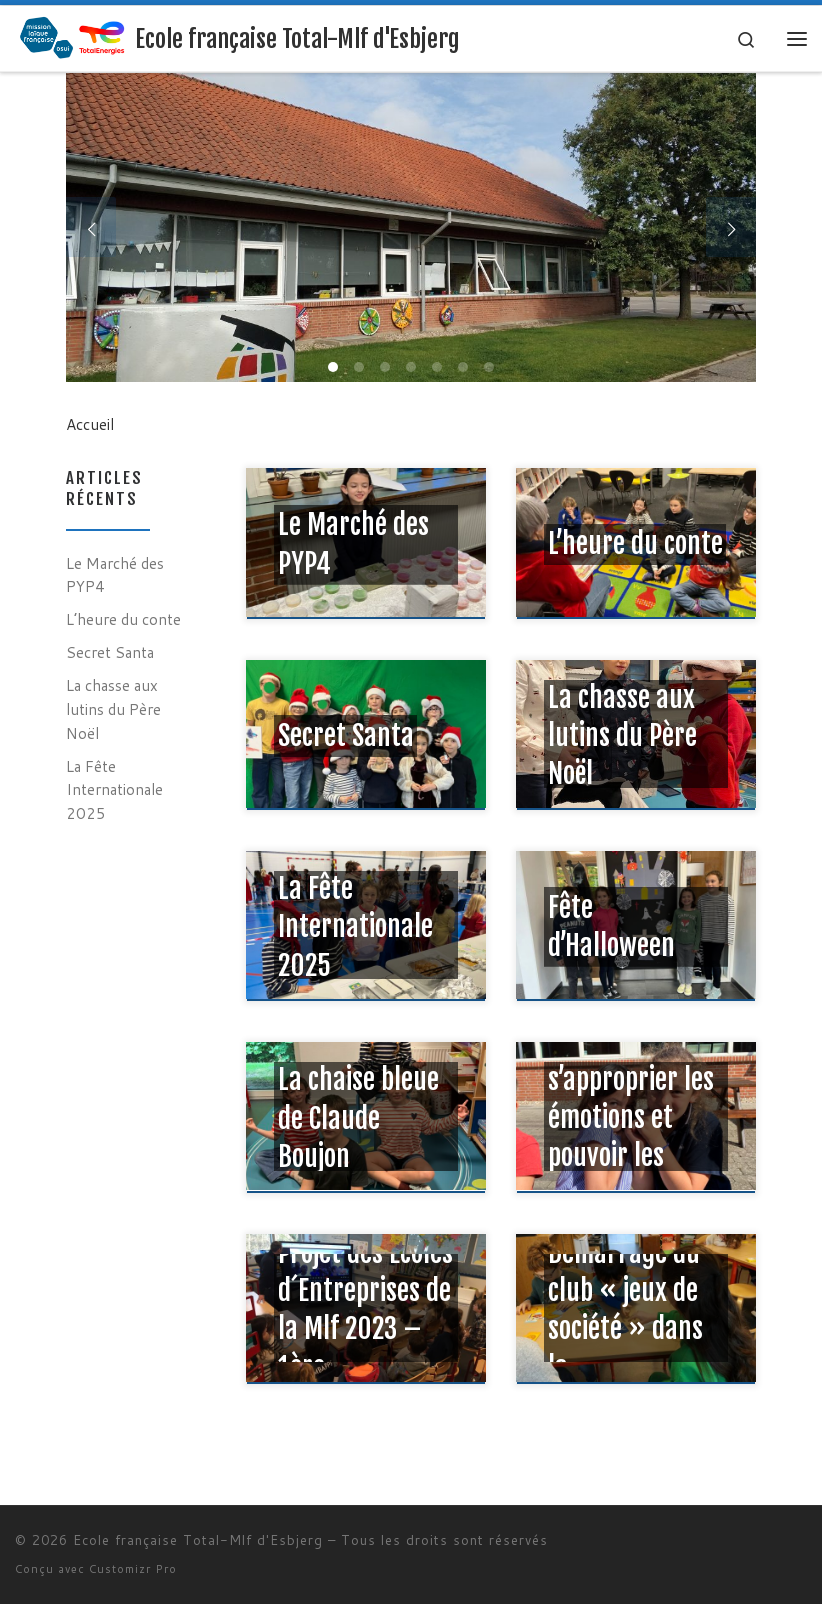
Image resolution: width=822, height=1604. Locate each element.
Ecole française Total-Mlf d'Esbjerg (198, 1540)
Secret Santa (110, 652)
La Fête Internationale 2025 (114, 789)
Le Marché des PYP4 (115, 575)
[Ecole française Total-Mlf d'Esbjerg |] (71, 37)
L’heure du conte (123, 619)
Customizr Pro (133, 1569)
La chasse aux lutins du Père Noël (113, 708)
